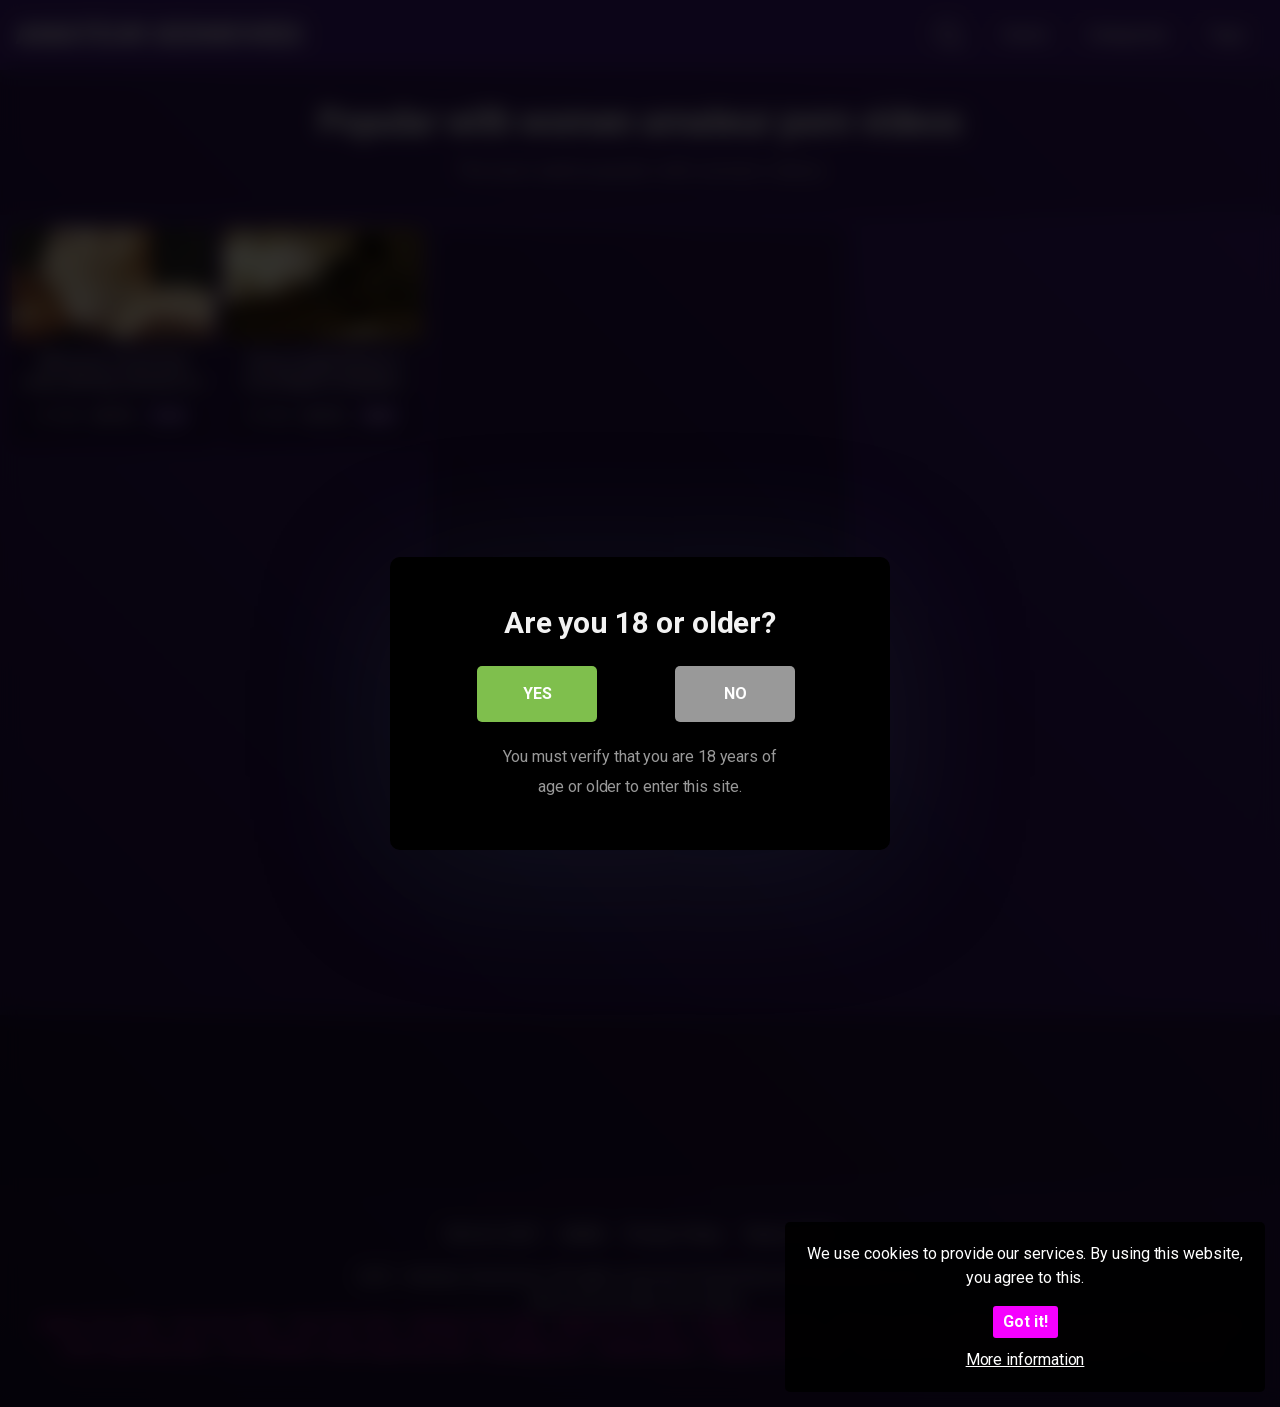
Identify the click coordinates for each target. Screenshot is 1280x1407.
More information (1025, 1359)
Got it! (1025, 1321)
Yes (537, 693)
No (735, 693)
